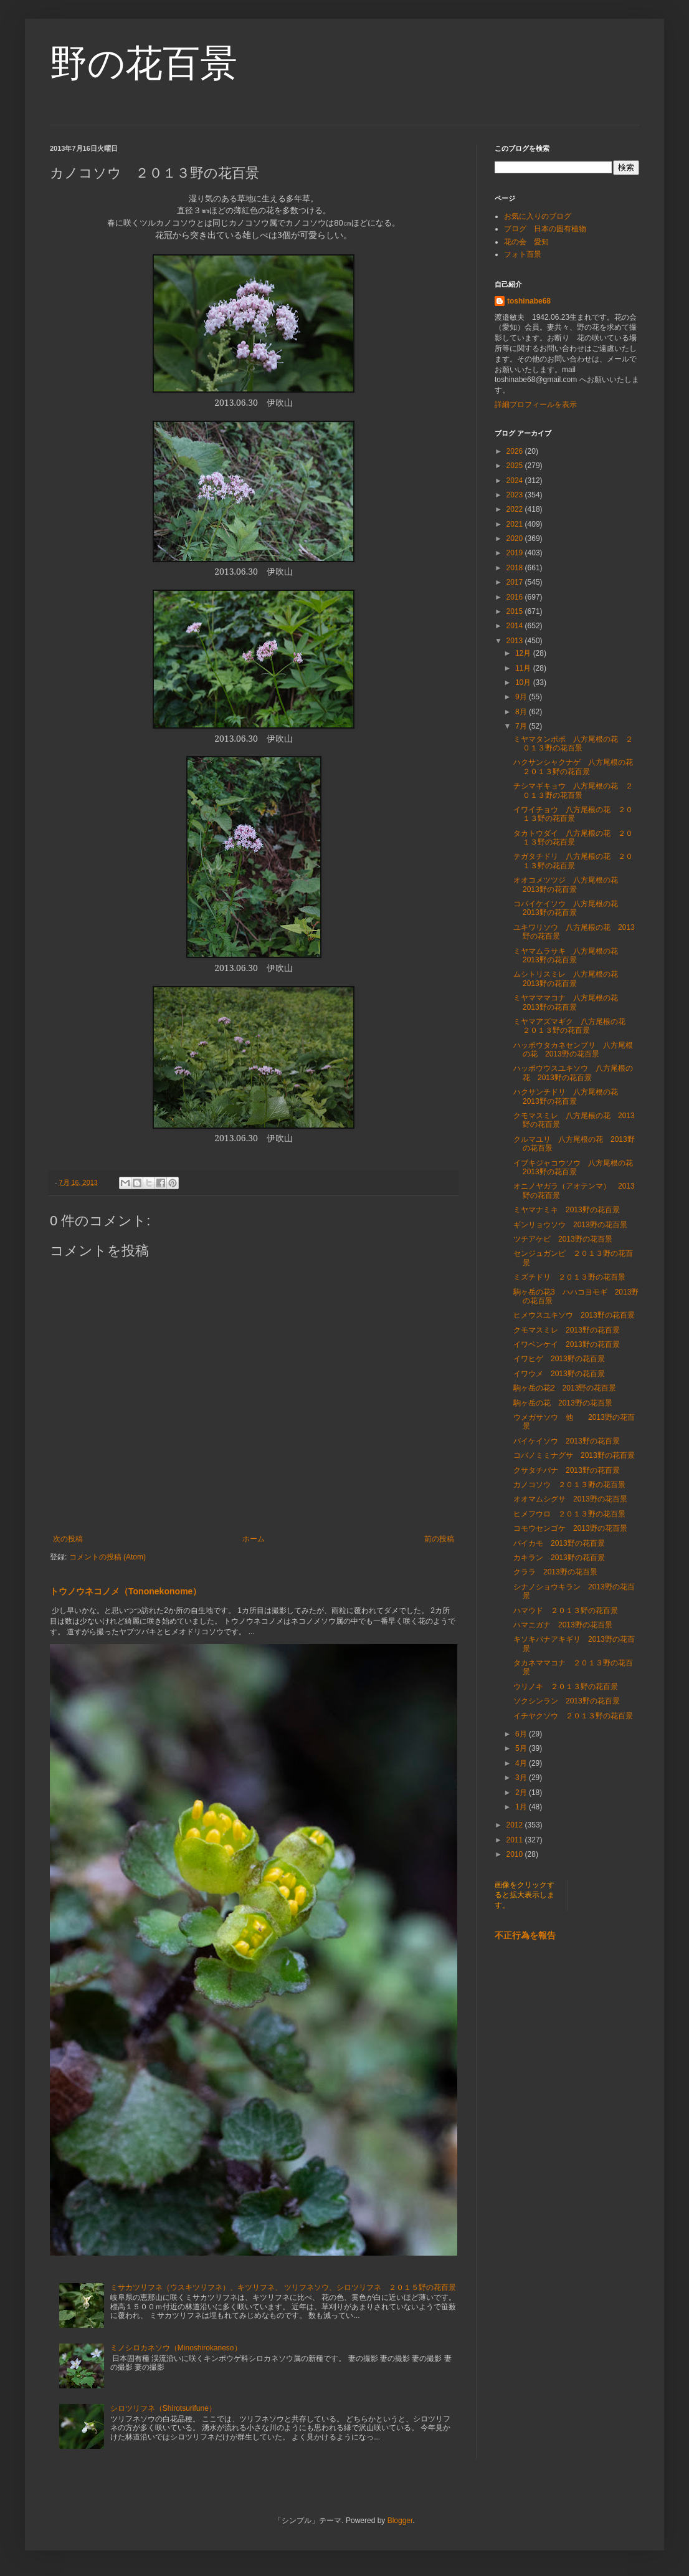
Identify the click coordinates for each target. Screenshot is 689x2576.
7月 (522, 726)
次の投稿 (68, 1539)
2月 (522, 1792)
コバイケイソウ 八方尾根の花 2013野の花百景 (569, 908)
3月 (522, 1777)
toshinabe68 (529, 301)
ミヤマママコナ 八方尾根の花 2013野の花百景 (569, 1002)
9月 (522, 696)
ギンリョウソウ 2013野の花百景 (570, 1224)
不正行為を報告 (525, 1935)
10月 (524, 682)
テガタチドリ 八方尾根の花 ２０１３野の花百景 (573, 860)
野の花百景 (143, 63)
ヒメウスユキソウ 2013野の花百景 (574, 1315)
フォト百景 (522, 254)
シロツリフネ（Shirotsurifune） (163, 2408)
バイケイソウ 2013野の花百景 (566, 1441)
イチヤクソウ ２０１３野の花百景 (573, 1716)
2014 (515, 625)
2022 (515, 509)
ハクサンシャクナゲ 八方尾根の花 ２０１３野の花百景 (576, 766)
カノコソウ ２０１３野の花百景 (569, 1484)
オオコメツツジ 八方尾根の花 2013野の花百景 (569, 884)
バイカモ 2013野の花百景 (559, 1543)
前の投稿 (439, 1539)
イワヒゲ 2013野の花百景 (559, 1358)
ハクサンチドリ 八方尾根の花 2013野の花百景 (569, 1096)
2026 (515, 451)
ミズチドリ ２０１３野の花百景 (569, 1277)
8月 (522, 711)
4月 (522, 1763)
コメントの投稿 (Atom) (107, 1557)
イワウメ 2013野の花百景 (559, 1373)
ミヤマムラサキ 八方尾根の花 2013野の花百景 (569, 955)
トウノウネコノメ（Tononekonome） (125, 1591)
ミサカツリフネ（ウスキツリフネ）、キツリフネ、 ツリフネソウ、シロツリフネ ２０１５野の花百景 (283, 2287)
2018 (515, 567)
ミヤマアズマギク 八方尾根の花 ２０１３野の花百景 (573, 1026)
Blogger (400, 2520)
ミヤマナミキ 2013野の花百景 (566, 1209)
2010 (515, 1854)
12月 (524, 653)
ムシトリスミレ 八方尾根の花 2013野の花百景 (569, 978)
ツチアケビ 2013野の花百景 (562, 1239)
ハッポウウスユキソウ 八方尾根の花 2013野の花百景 (573, 1072)
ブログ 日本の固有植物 (545, 228)
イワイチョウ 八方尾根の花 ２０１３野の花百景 (573, 814)
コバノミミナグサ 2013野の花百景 (574, 1455)
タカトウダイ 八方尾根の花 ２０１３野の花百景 (573, 837)
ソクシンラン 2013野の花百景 (566, 1701)
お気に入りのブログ (537, 216)
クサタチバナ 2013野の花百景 (566, 1470)
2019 (515, 552)
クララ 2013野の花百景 (555, 1572)
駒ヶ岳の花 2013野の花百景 (562, 1403)
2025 (515, 465)
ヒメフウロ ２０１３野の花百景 (569, 1514)
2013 (515, 640)
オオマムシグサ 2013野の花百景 (570, 1499)
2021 (515, 524)
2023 (515, 495)
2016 (515, 597)
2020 (515, 538)
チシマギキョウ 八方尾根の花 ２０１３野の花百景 (573, 790)
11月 (524, 668)
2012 (515, 1825)
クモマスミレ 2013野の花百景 (566, 1330)
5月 (522, 1748)
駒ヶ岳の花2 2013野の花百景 (564, 1388)
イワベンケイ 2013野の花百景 (566, 1344)
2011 (515, 1840)
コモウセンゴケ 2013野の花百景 (570, 1528)
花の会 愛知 (526, 241)
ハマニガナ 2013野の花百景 (562, 1625)
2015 (515, 611)
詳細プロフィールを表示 (536, 404)
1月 (522, 1807)
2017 (515, 582)
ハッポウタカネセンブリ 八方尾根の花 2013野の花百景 (573, 1049)
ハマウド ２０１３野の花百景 (565, 1610)
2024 (515, 480)
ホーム (253, 1539)
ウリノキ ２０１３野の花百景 (565, 1686)
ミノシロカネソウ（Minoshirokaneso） (176, 2348)
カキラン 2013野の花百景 (559, 1557)
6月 (522, 1734)
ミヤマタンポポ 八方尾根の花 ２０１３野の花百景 (573, 743)
